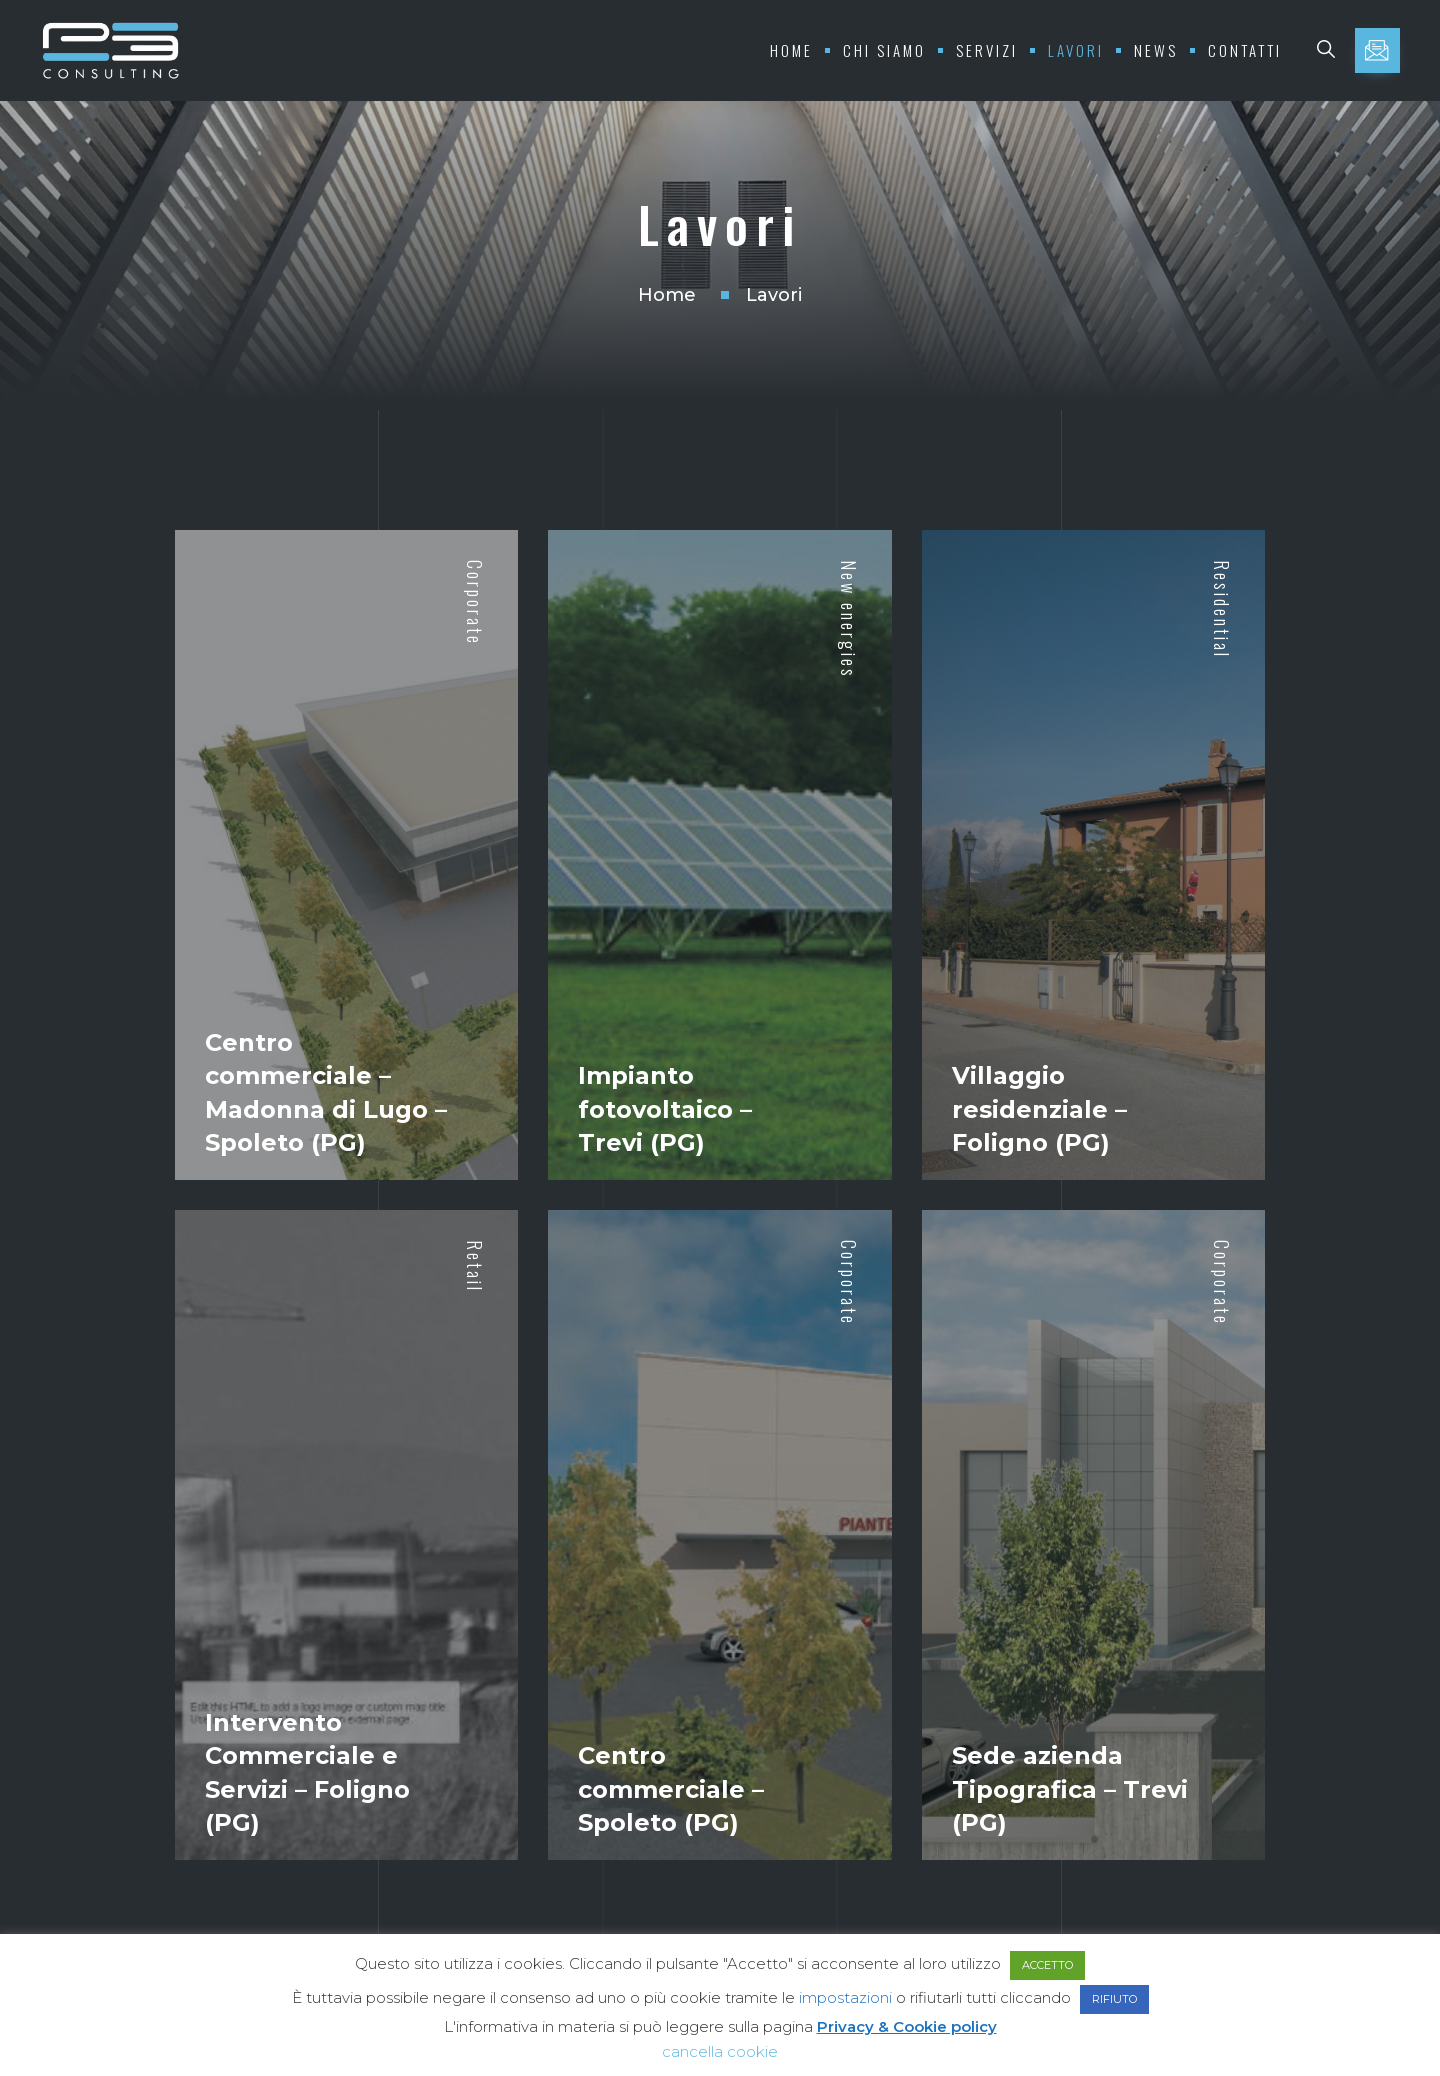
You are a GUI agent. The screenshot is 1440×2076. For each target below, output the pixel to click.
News (1156, 50)
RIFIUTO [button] (1114, 1999)
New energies (849, 619)
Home (791, 50)
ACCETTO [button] (1047, 1965)
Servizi (987, 50)
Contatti (1245, 50)
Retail (475, 1266)
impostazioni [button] (845, 1997)
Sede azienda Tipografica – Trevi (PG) (1070, 1789)
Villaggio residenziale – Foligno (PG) (1039, 1109)
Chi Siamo (884, 50)
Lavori (1076, 50)
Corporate (475, 603)
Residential (1222, 609)
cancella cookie (720, 2051)
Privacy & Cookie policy (907, 2026)
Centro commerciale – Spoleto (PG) (671, 1789)
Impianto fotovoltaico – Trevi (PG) (665, 1109)
